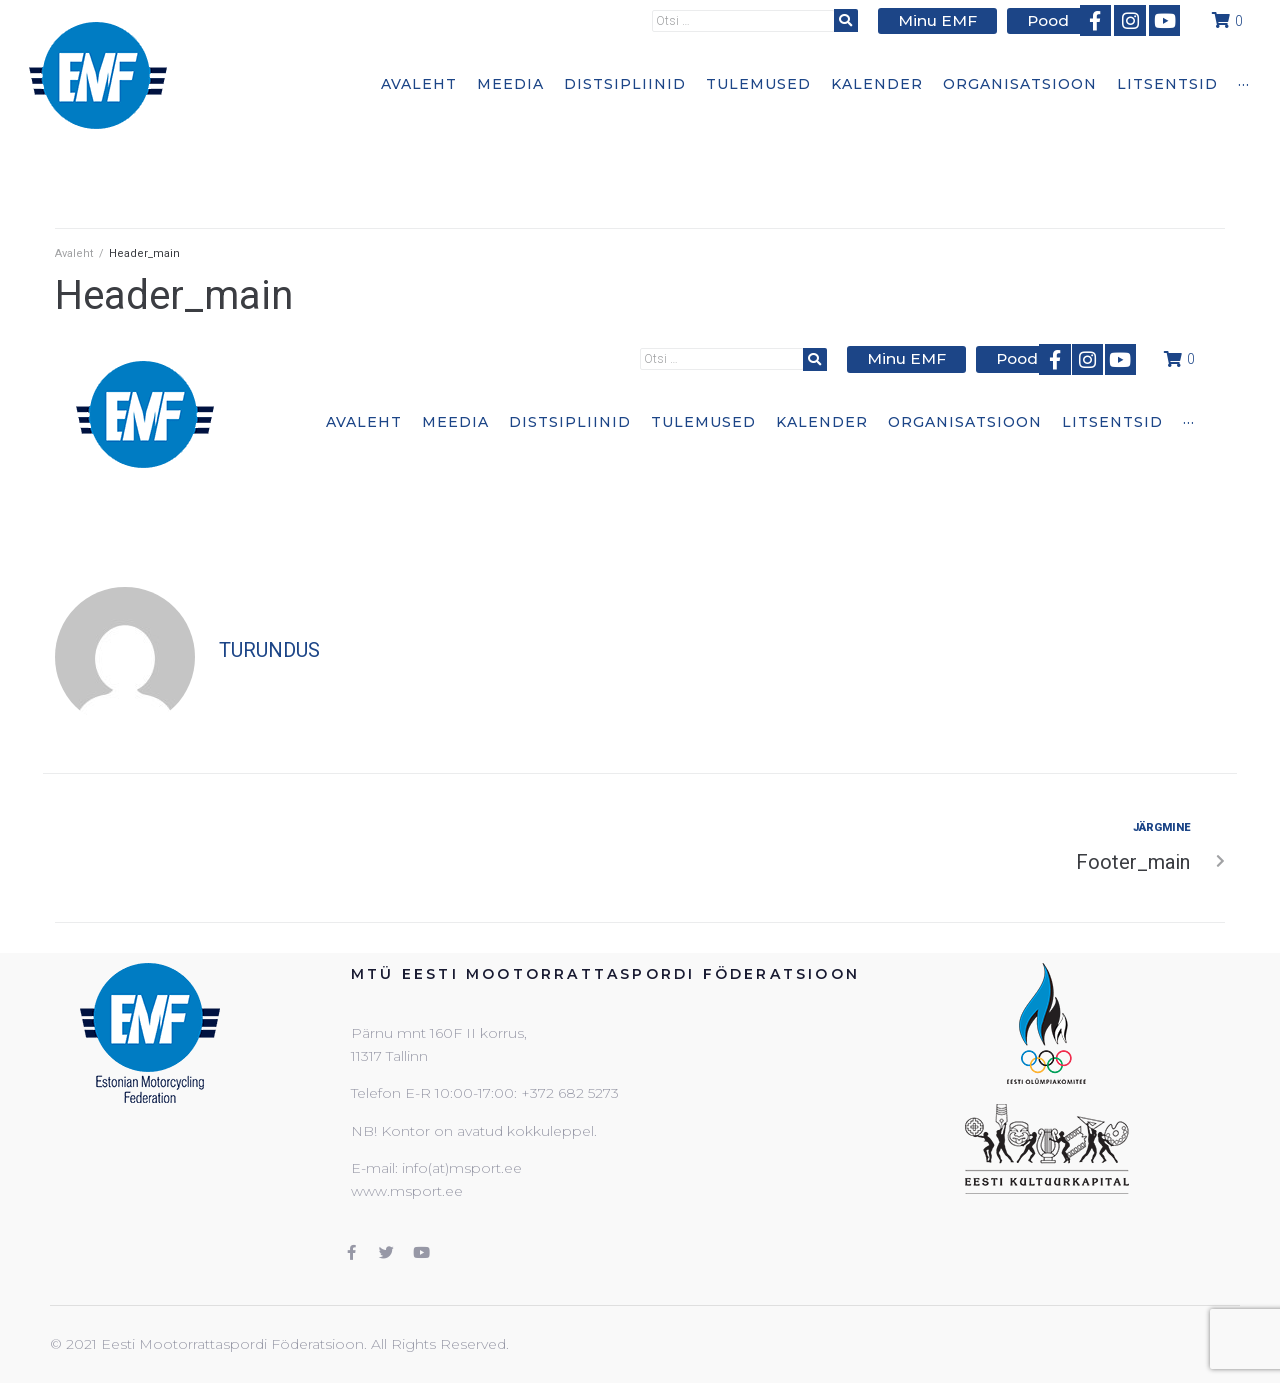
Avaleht (74, 253)
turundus (269, 650)
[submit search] (860, 19)
